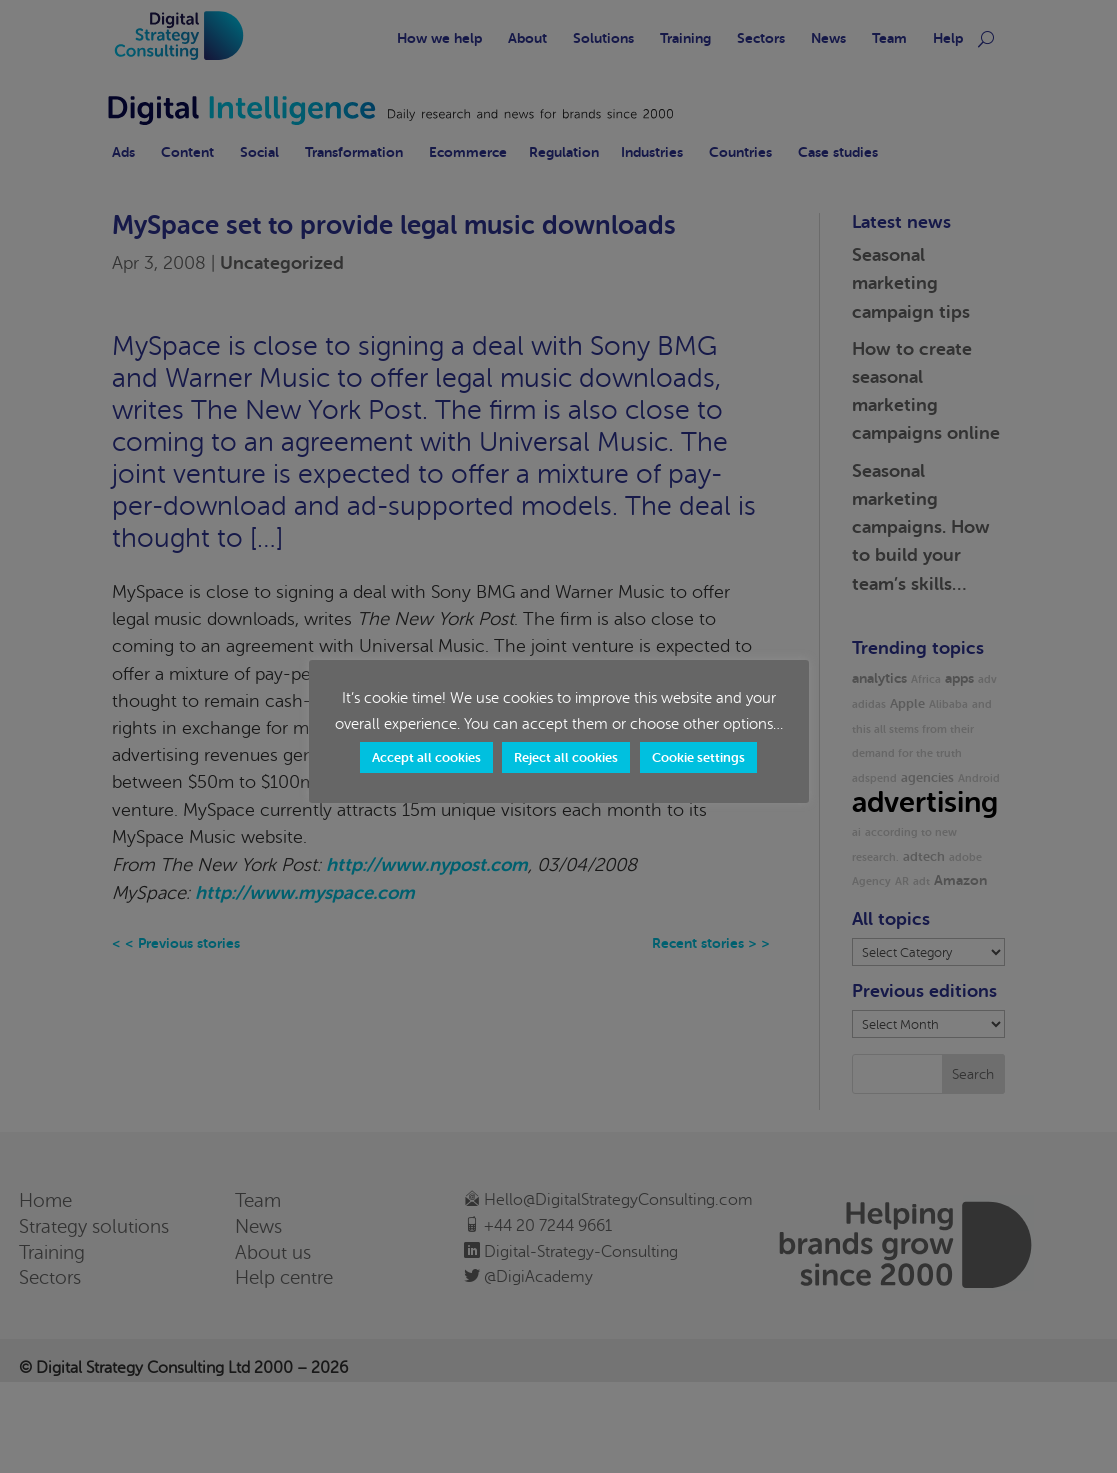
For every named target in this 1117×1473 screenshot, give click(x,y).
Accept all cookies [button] (426, 757)
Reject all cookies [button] (566, 757)
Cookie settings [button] (698, 757)
